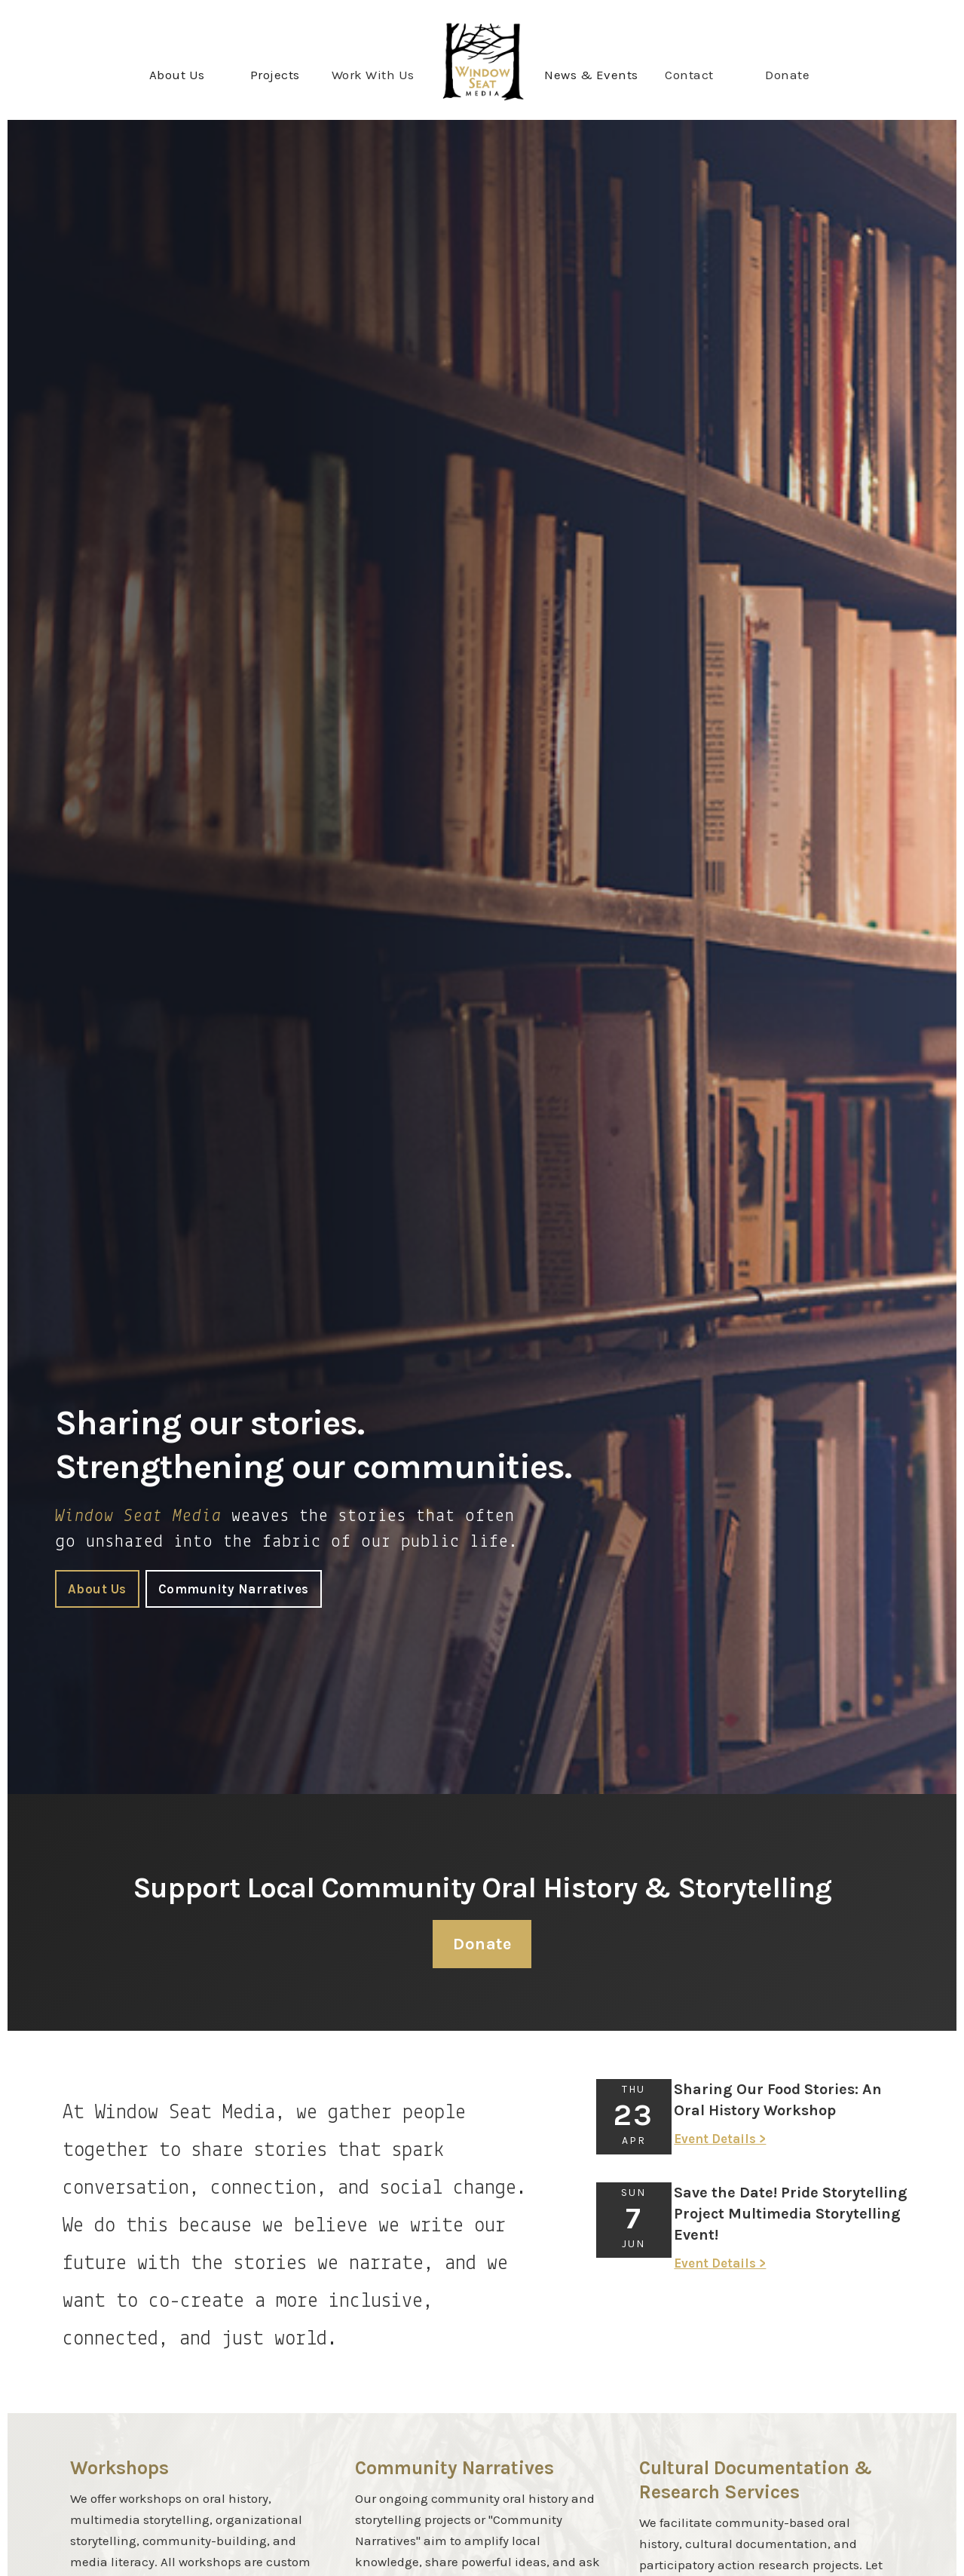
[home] (482, 60)
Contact (689, 74)
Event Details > (720, 2138)
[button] (177, 74)
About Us (97, 1588)
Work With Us (373, 74)
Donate (787, 74)
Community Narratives (233, 1588)
